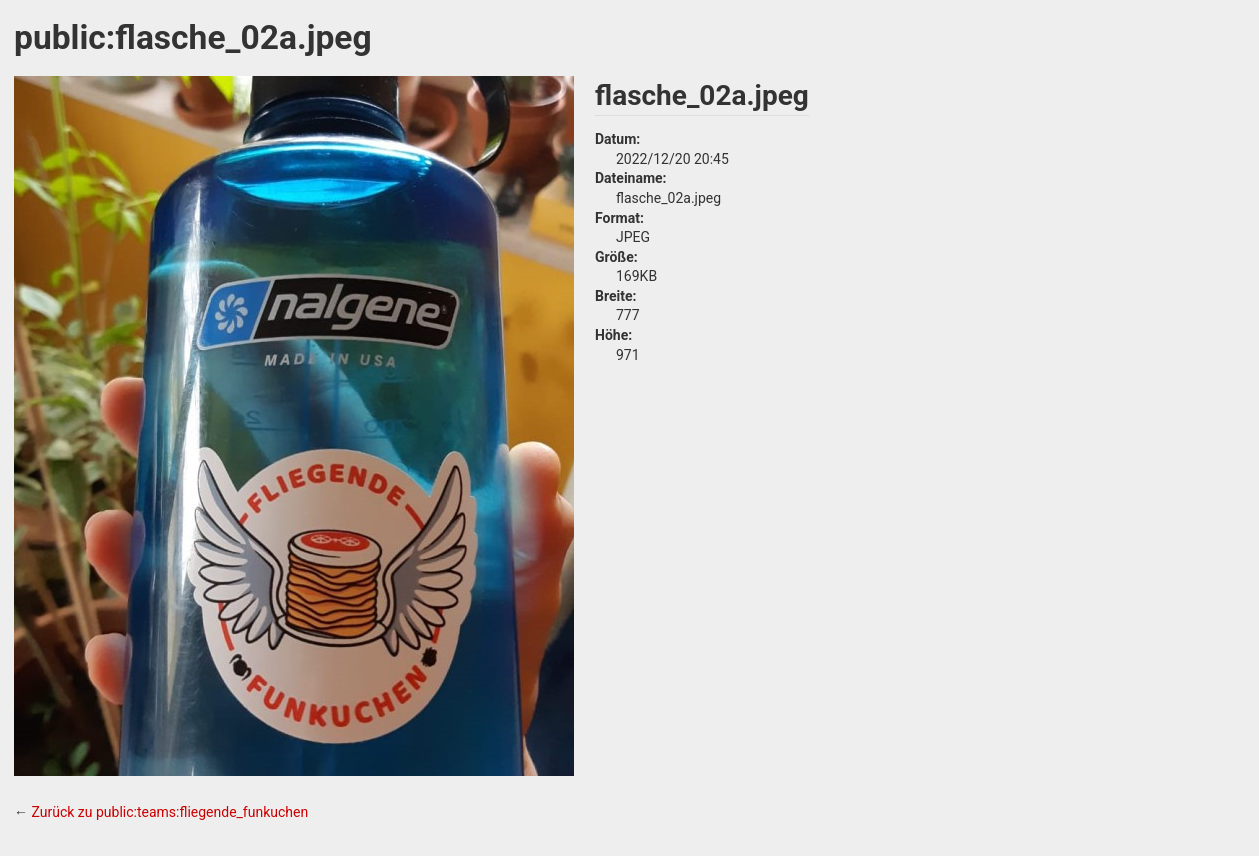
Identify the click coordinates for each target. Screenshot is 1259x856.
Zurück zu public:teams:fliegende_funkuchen (169, 812)
